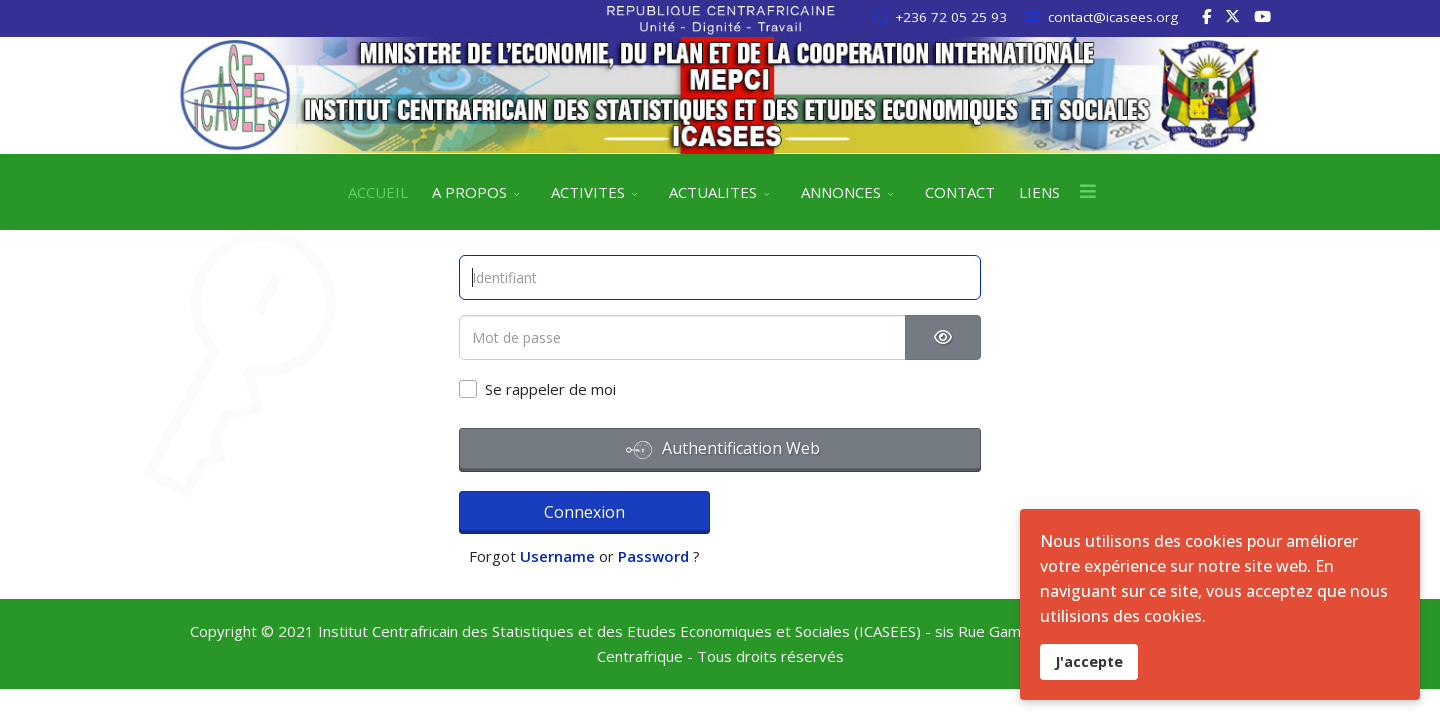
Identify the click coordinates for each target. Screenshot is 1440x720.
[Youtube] (1262, 16)
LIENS (1039, 192)
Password (831, 512)
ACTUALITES (713, 192)
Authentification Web (723, 450)
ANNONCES (841, 192)
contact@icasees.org (1113, 17)
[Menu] (1088, 192)
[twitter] (1232, 16)
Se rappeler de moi (550, 389)
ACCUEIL (378, 192)
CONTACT (960, 192)
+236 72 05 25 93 (951, 17)
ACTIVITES (588, 192)
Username (735, 512)
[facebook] (1206, 16)
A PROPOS (469, 192)
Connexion (546, 509)
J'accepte (1089, 661)
